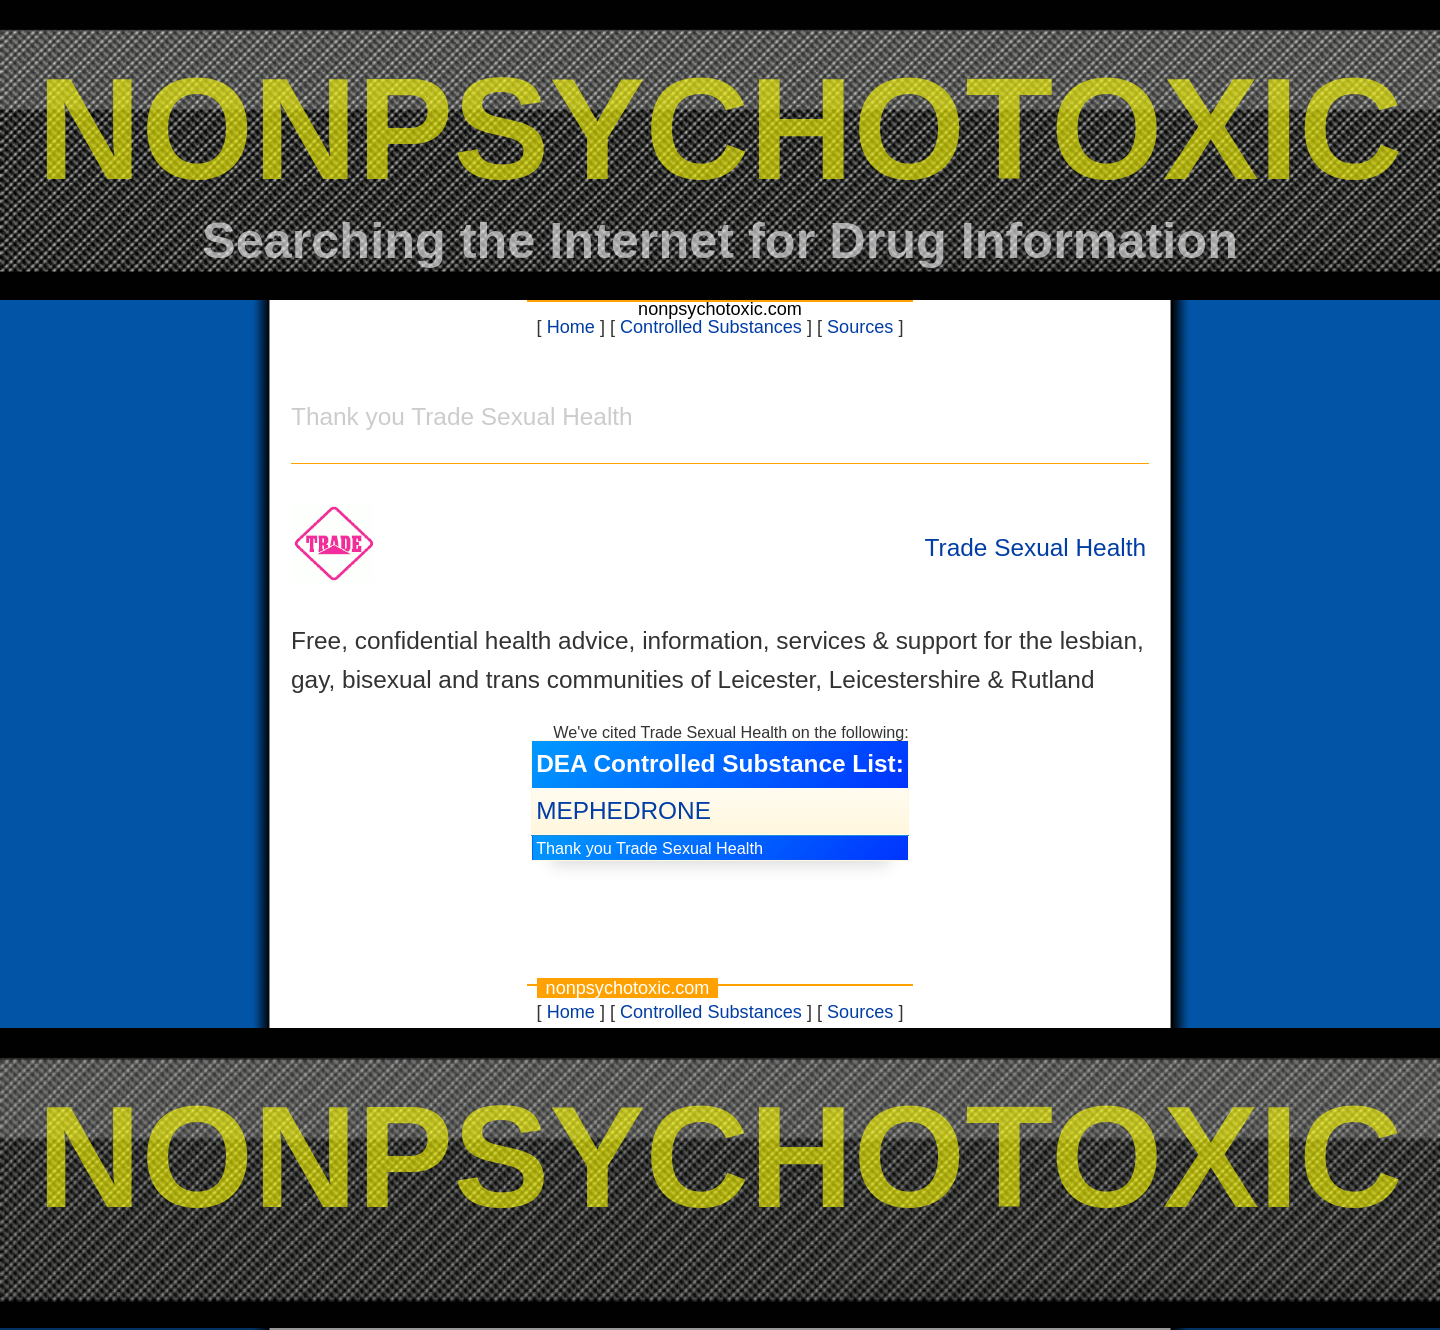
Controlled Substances (711, 327)
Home (571, 327)
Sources (860, 327)
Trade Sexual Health (1035, 547)
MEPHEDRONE (623, 810)
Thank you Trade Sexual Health (649, 848)
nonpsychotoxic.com (720, 309)
